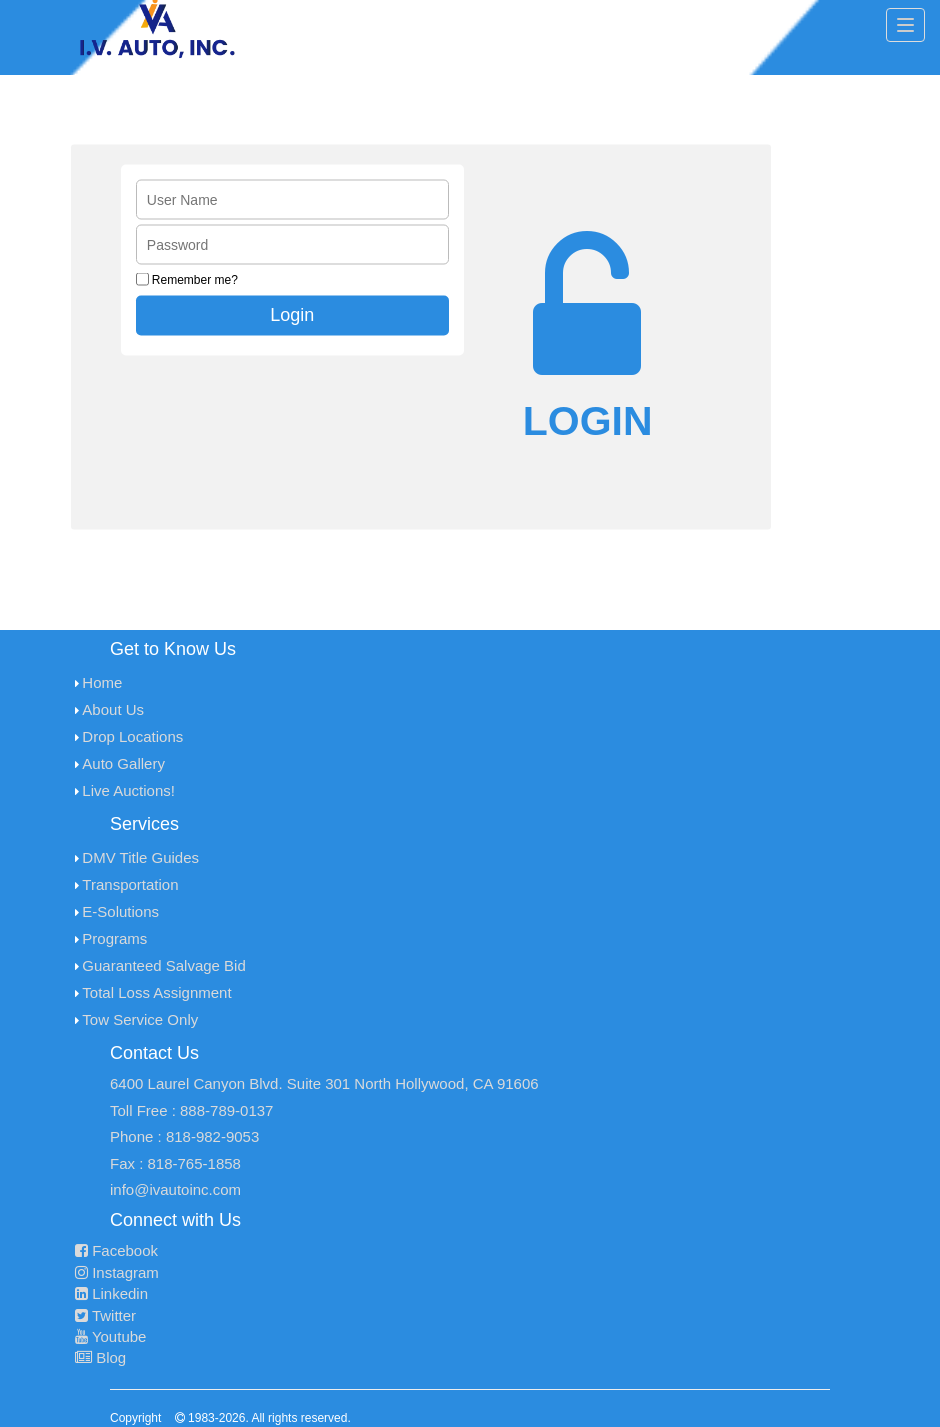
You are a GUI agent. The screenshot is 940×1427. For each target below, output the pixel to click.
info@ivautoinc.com (175, 1189)
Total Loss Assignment (156, 992)
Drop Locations (132, 736)
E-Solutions (120, 911)
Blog (100, 1357)
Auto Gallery (123, 763)
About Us (113, 709)
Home (102, 682)
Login (292, 315)
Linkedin (111, 1293)
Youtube (110, 1336)
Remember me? (195, 280)
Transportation (130, 884)
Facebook (116, 1250)
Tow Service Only (140, 1019)
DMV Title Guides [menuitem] (140, 857)
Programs (114, 938)
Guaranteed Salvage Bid (163, 965)
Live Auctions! (128, 790)
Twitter (105, 1315)
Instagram (117, 1272)
